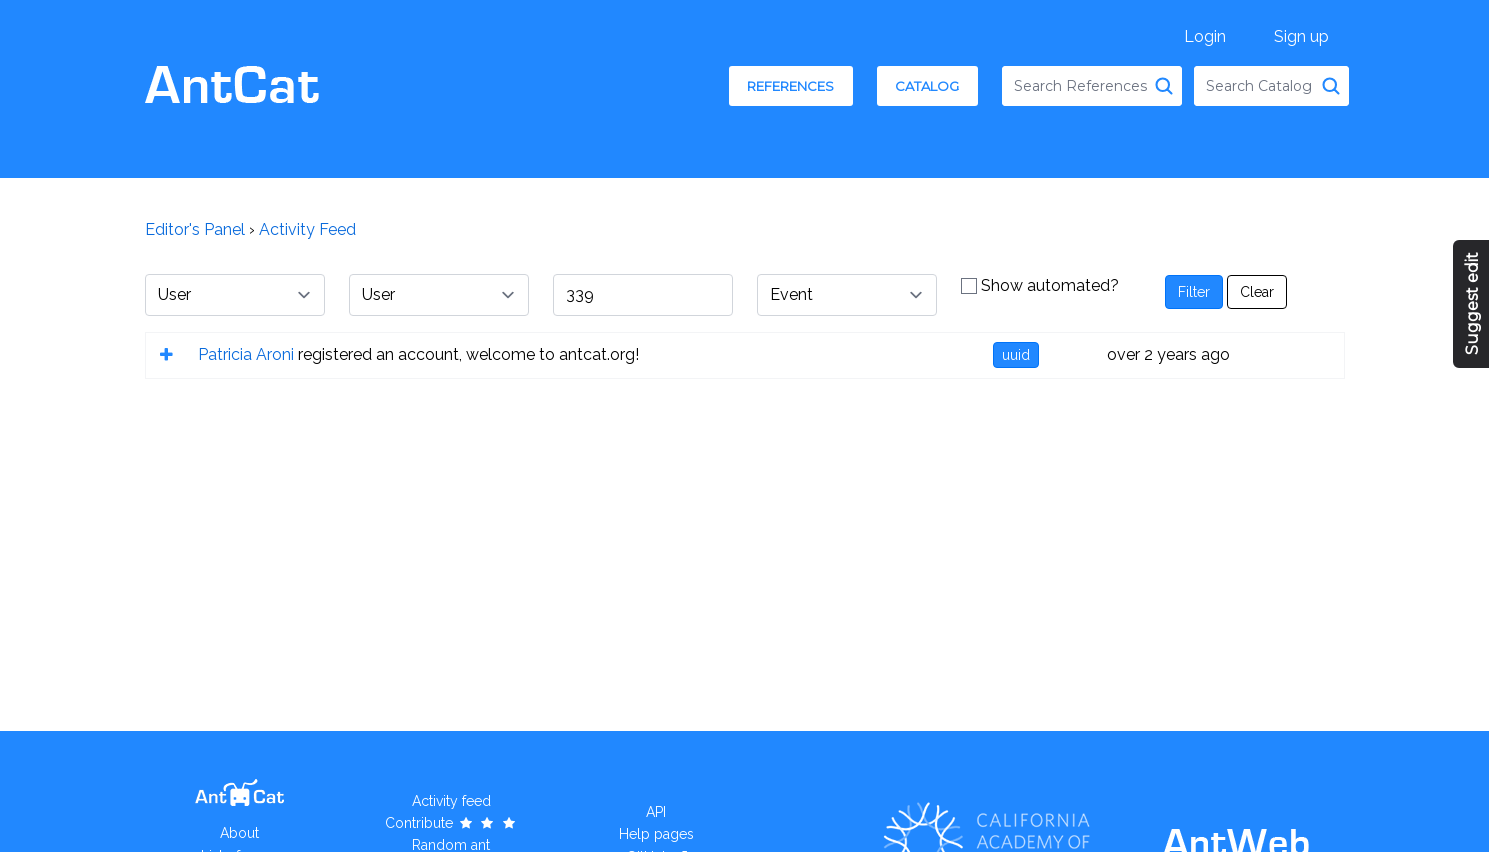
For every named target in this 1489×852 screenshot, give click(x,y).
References (790, 86)
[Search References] (1164, 86)
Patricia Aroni (246, 354)
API (656, 812)
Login (1205, 36)
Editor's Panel (195, 229)
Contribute (451, 823)
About (239, 833)
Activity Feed (307, 229)
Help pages (656, 834)
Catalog (927, 86)
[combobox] (1092, 86)
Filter (1194, 292)
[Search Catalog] (1331, 86)
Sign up (1301, 36)
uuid (1016, 355)
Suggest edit (1472, 303)
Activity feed (451, 801)
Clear (1257, 292)
